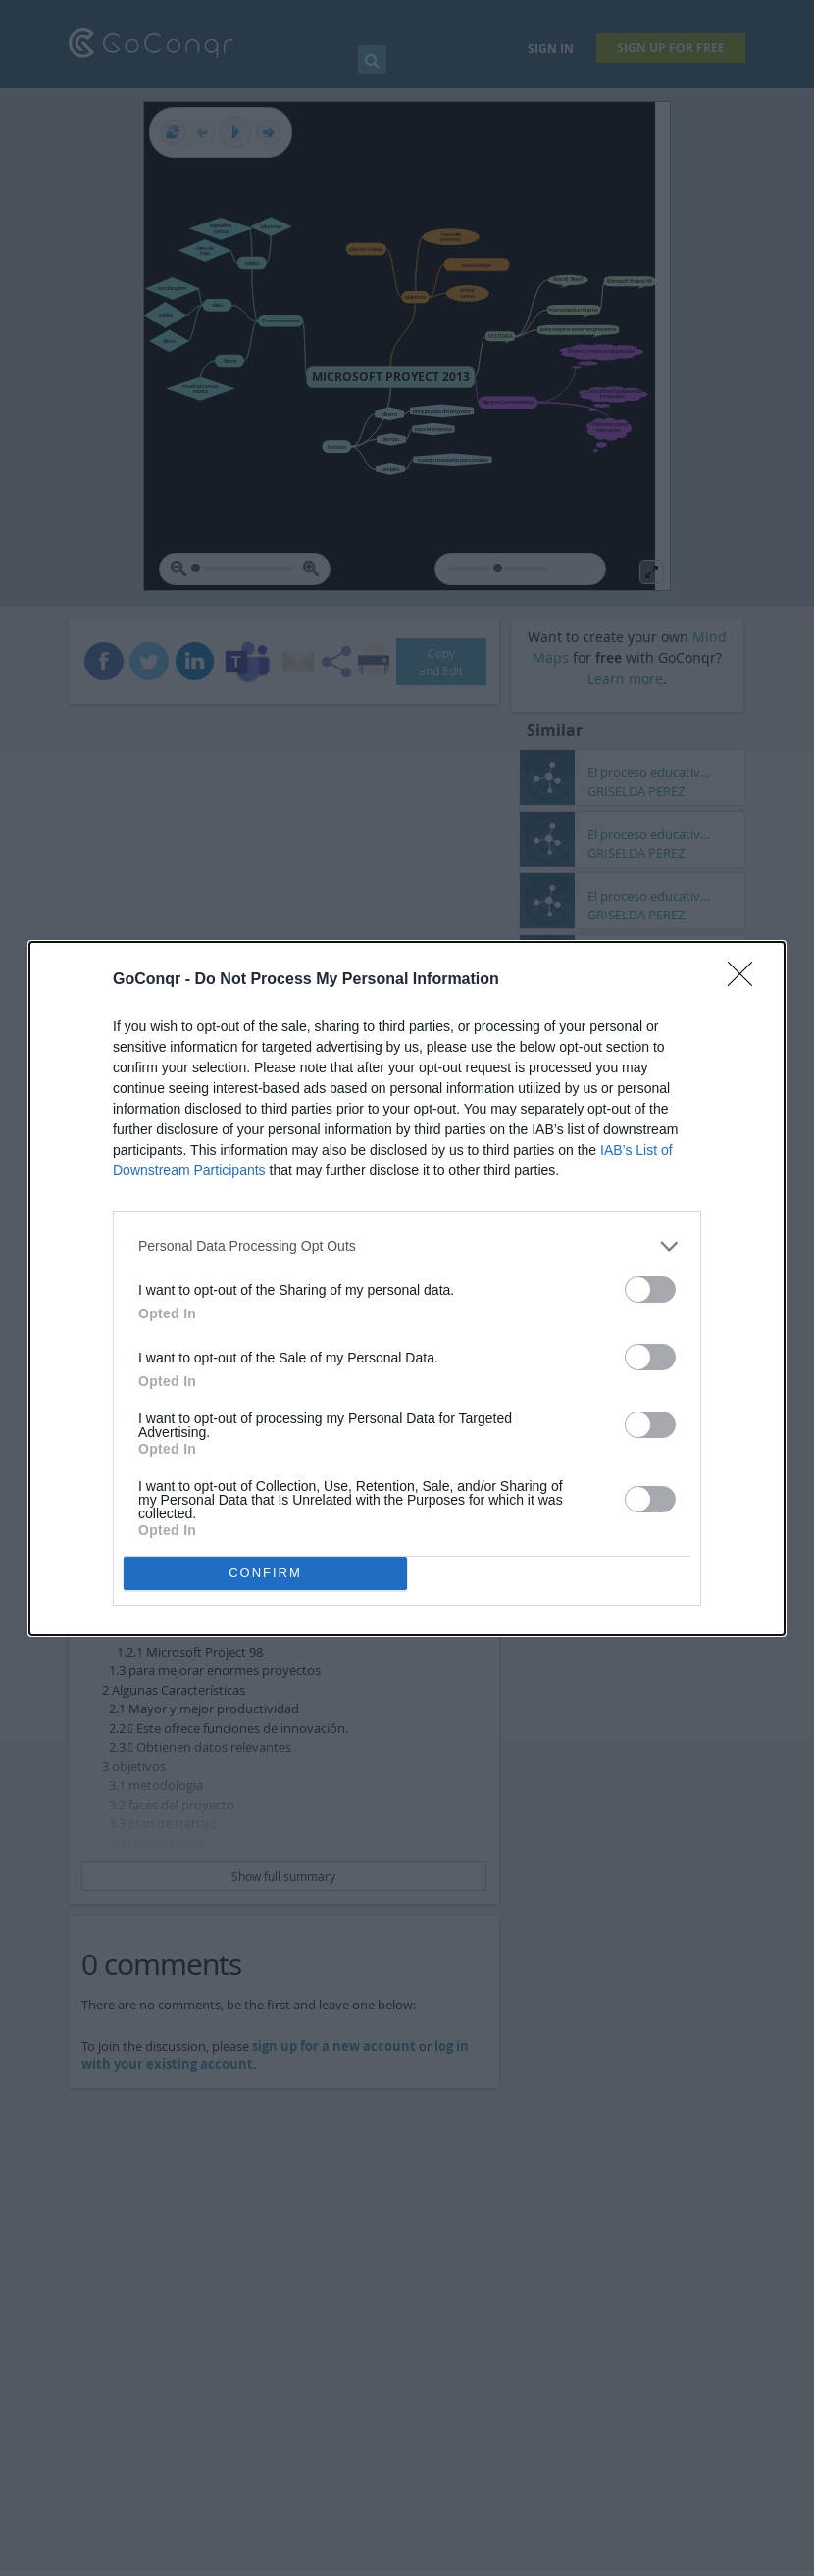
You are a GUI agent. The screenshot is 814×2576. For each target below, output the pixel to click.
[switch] (650, 1289)
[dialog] (407, 1288)
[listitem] (407, 1246)
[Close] (746, 980)
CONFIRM (265, 1572)
